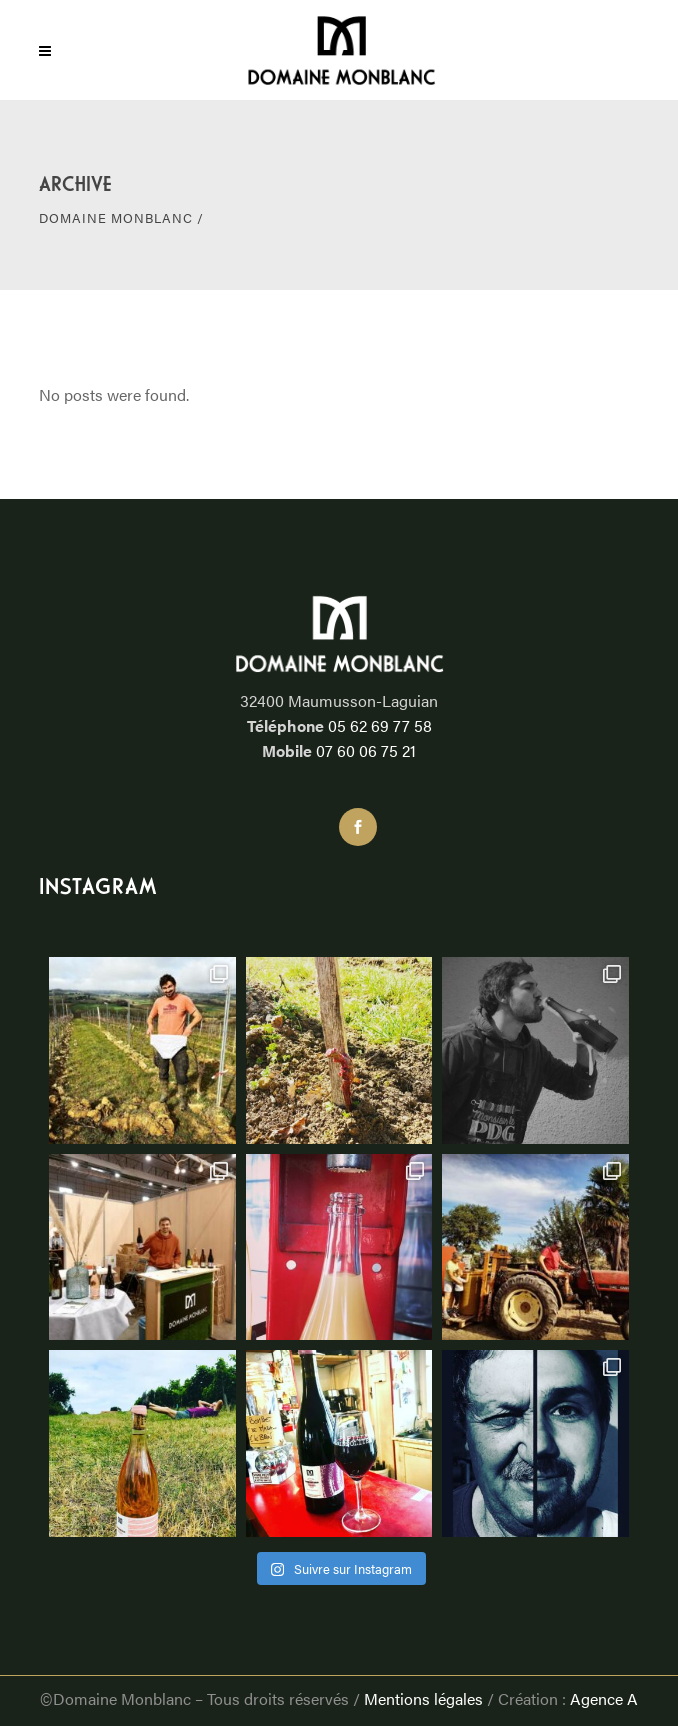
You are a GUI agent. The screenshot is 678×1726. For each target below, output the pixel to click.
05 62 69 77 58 (380, 725)
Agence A (604, 1698)
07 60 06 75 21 (366, 750)
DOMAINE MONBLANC (116, 217)
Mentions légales (423, 1698)
